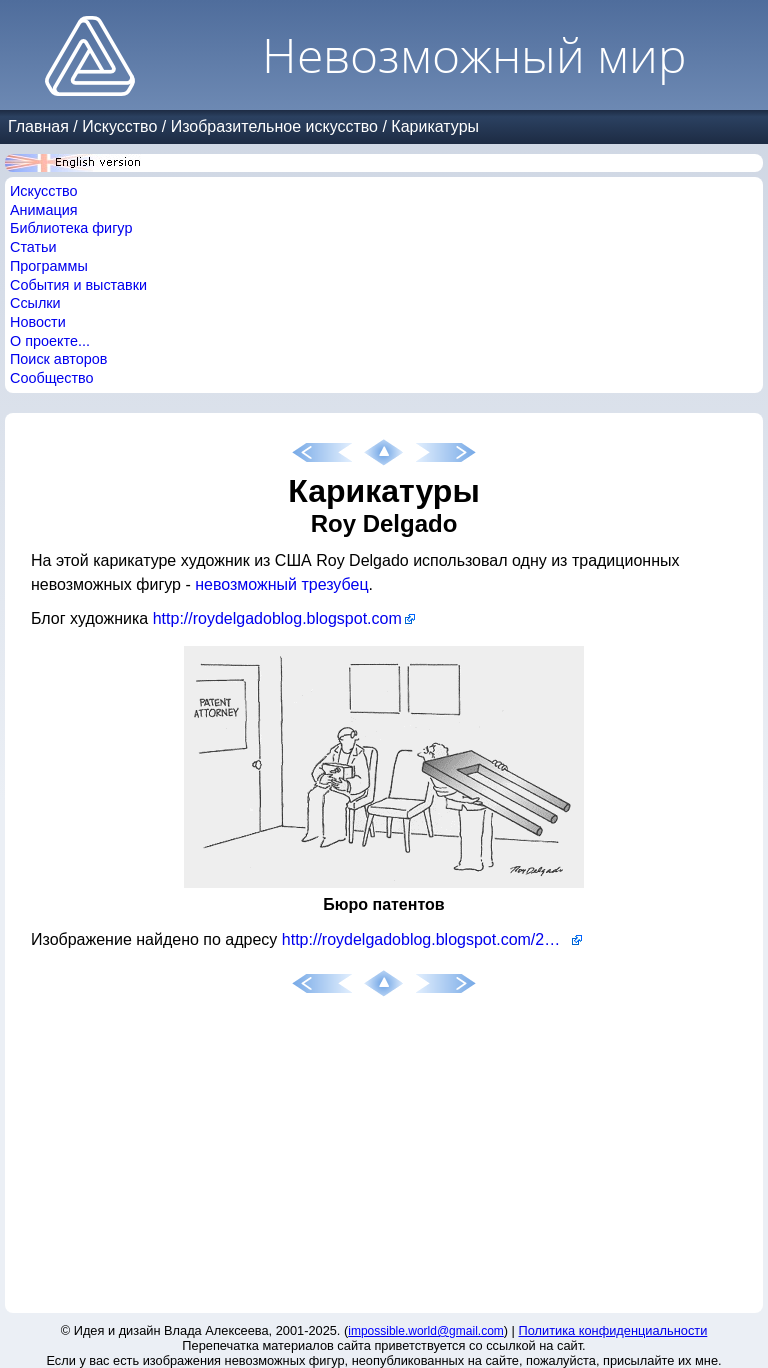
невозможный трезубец (281, 584)
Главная (38, 126)
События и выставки (78, 285)
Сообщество (52, 378)
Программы (49, 266)
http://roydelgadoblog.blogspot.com (277, 618)
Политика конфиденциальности (613, 1330)
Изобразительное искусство (274, 126)
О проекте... (50, 341)
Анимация (44, 210)
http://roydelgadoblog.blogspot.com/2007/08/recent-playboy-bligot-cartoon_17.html (432, 939)
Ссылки (35, 303)
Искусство (119, 126)
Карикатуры (435, 126)
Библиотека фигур (71, 228)
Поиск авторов (58, 359)
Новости (38, 322)
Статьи (33, 247)
